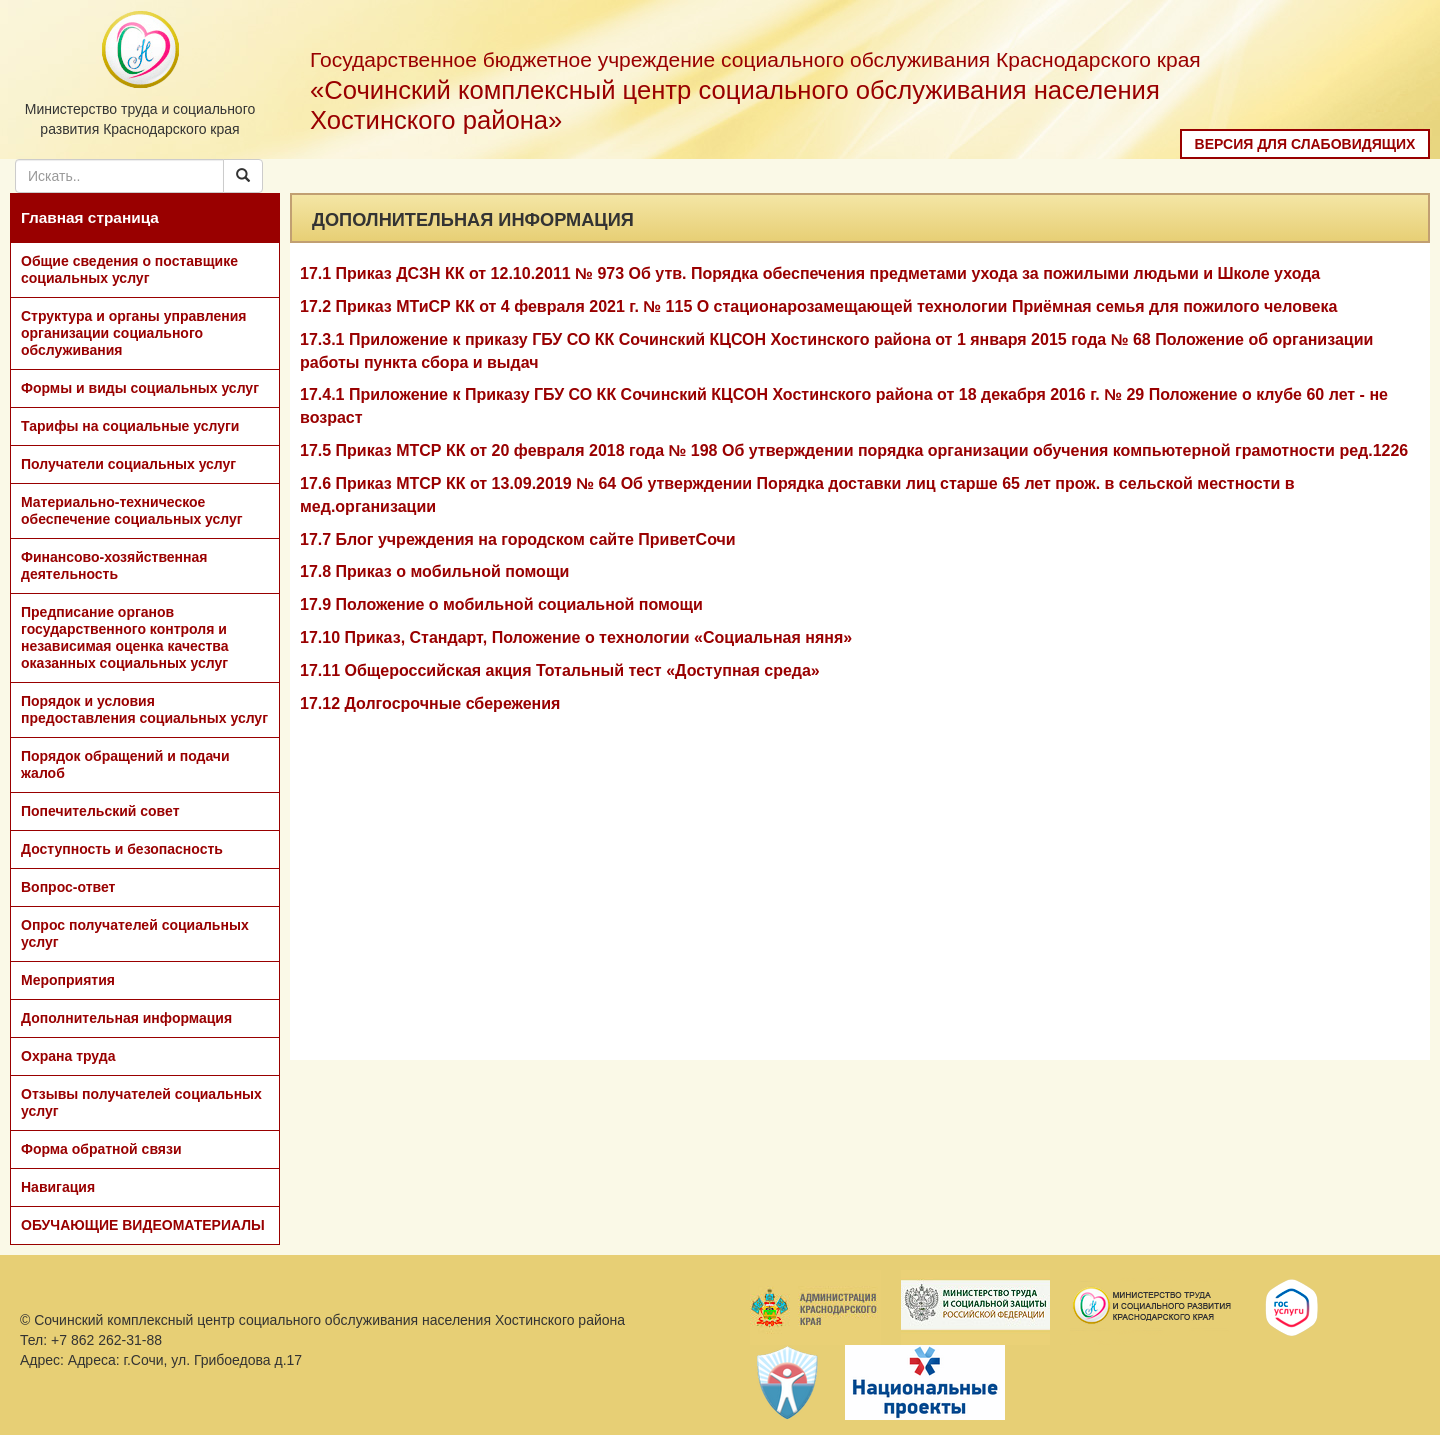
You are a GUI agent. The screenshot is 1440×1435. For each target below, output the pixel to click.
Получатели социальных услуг (128, 464)
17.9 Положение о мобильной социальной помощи (501, 604)
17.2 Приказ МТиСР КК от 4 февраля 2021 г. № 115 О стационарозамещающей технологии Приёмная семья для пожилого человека (818, 306)
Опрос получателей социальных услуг (135, 933)
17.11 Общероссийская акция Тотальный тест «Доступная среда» (560, 670)
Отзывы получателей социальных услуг (141, 1102)
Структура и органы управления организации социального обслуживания (133, 333)
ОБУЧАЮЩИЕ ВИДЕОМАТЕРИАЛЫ (143, 1225)
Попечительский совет (100, 811)
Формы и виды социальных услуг (140, 388)
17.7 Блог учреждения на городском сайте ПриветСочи (518, 539)
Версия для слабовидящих (1305, 144)
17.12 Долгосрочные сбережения (430, 703)
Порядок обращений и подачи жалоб (125, 764)
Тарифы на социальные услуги (130, 426)
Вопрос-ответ (68, 887)
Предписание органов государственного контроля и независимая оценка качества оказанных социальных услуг (125, 637)
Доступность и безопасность (122, 849)
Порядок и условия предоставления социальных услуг (144, 709)
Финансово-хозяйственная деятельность (114, 565)
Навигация (58, 1187)
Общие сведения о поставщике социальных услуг (129, 269)
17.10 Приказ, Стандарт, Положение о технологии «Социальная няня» (576, 637)
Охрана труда (68, 1056)
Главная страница (90, 217)
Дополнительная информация (126, 1018)
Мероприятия (68, 980)
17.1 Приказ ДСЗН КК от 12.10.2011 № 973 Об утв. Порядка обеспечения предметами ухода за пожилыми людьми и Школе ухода (810, 273)
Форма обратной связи (101, 1149)
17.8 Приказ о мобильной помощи (434, 571)
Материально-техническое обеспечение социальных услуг (132, 510)
